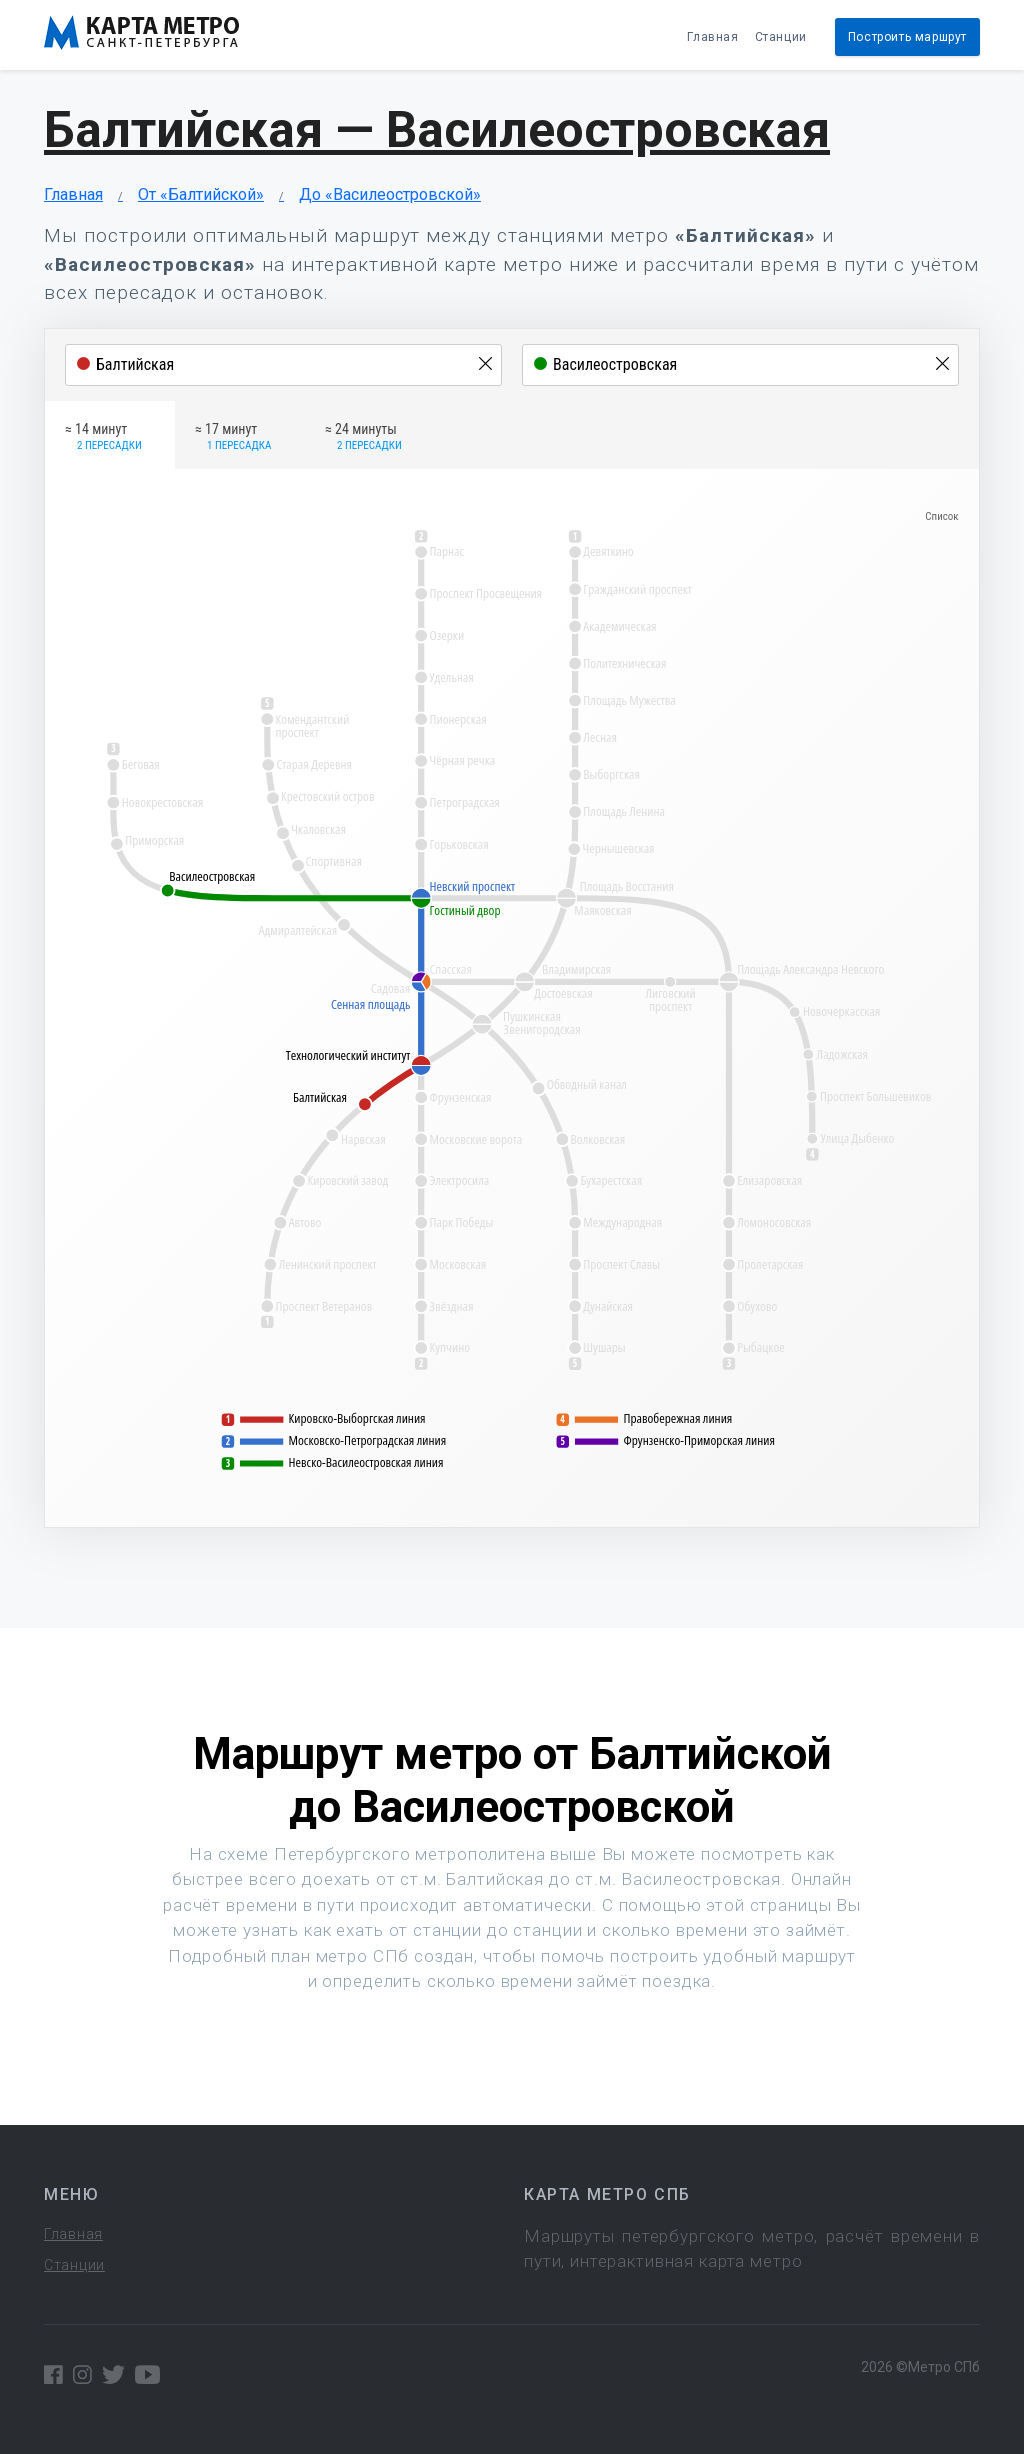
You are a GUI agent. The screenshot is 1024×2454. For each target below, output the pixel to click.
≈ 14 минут (103, 438)
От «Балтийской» (201, 194)
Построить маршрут (907, 37)
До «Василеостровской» (390, 194)
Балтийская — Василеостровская (437, 130)
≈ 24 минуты (363, 438)
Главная (712, 37)
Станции (781, 37)
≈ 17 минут (233, 438)
